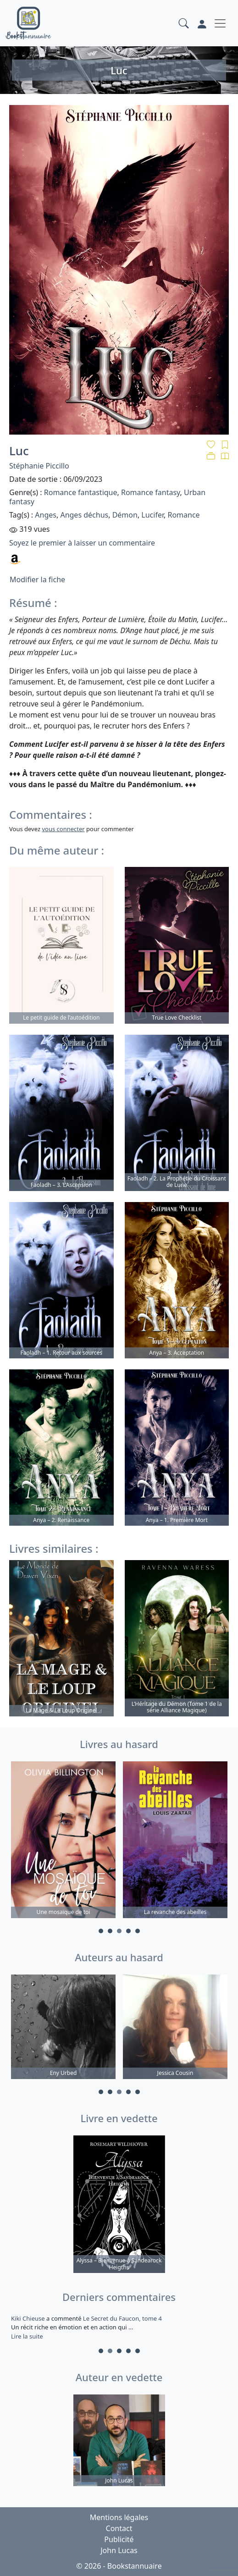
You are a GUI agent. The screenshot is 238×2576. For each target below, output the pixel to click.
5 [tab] (137, 1931)
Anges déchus (84, 515)
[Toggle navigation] (220, 23)
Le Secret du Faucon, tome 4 (122, 2318)
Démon (125, 515)
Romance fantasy (150, 492)
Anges (45, 515)
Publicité (118, 2539)
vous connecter (63, 829)
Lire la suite (27, 2336)
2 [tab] (110, 1931)
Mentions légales (119, 2517)
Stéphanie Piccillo (39, 466)
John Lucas (119, 2550)
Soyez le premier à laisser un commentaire (82, 543)
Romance (183, 515)
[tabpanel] (63, 1841)
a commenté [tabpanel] (119, 2327)
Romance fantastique (80, 492)
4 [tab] (128, 1931)
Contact (119, 2528)
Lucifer (152, 515)
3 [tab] (119, 1931)
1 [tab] (101, 1931)
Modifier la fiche (37, 579)
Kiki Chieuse (28, 2318)
